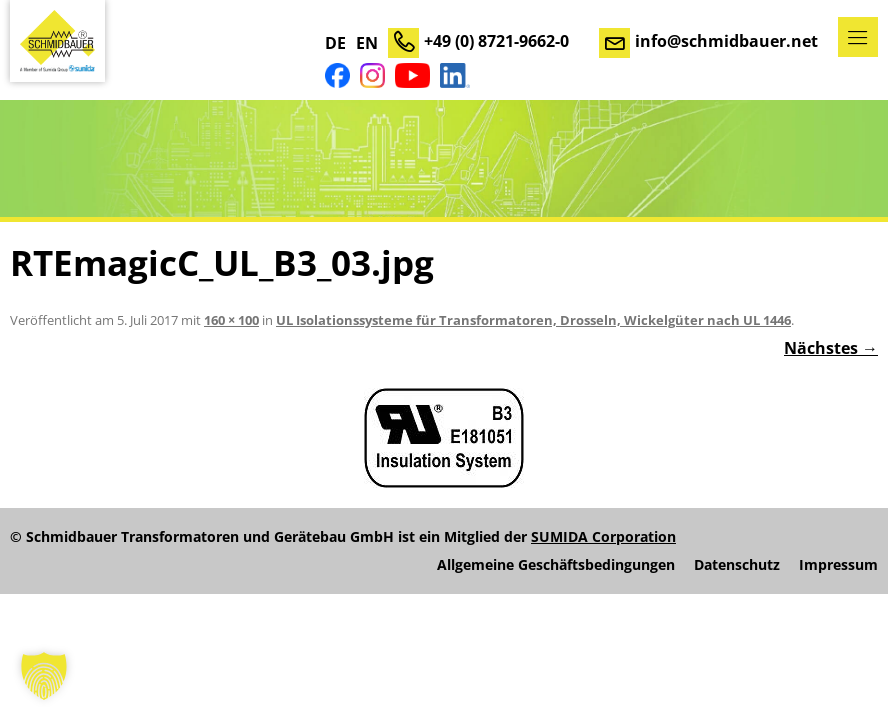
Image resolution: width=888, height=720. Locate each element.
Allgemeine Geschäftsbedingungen (556, 565)
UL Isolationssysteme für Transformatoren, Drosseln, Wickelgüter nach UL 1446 (533, 320)
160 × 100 (231, 320)
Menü (858, 37)
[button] (44, 676)
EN (367, 43)
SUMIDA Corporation (603, 536)
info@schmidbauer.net (726, 41)
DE (335, 43)
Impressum (838, 565)
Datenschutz (737, 565)
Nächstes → (831, 348)
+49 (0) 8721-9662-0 (496, 41)
